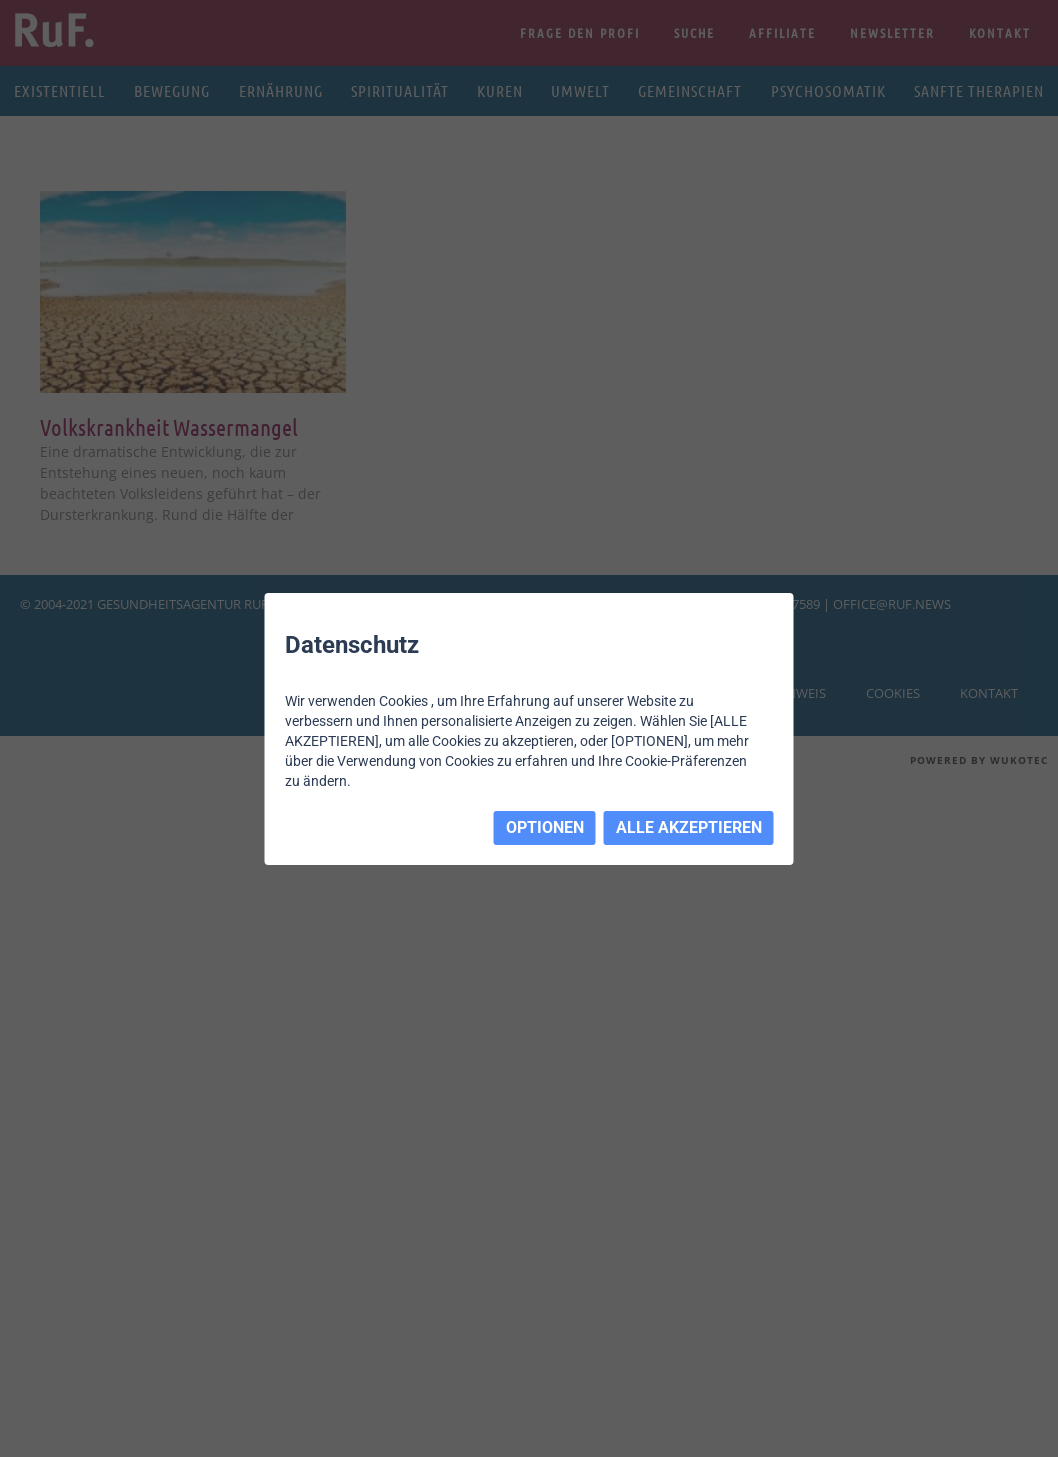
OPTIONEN (545, 827)
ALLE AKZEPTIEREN (689, 827)
